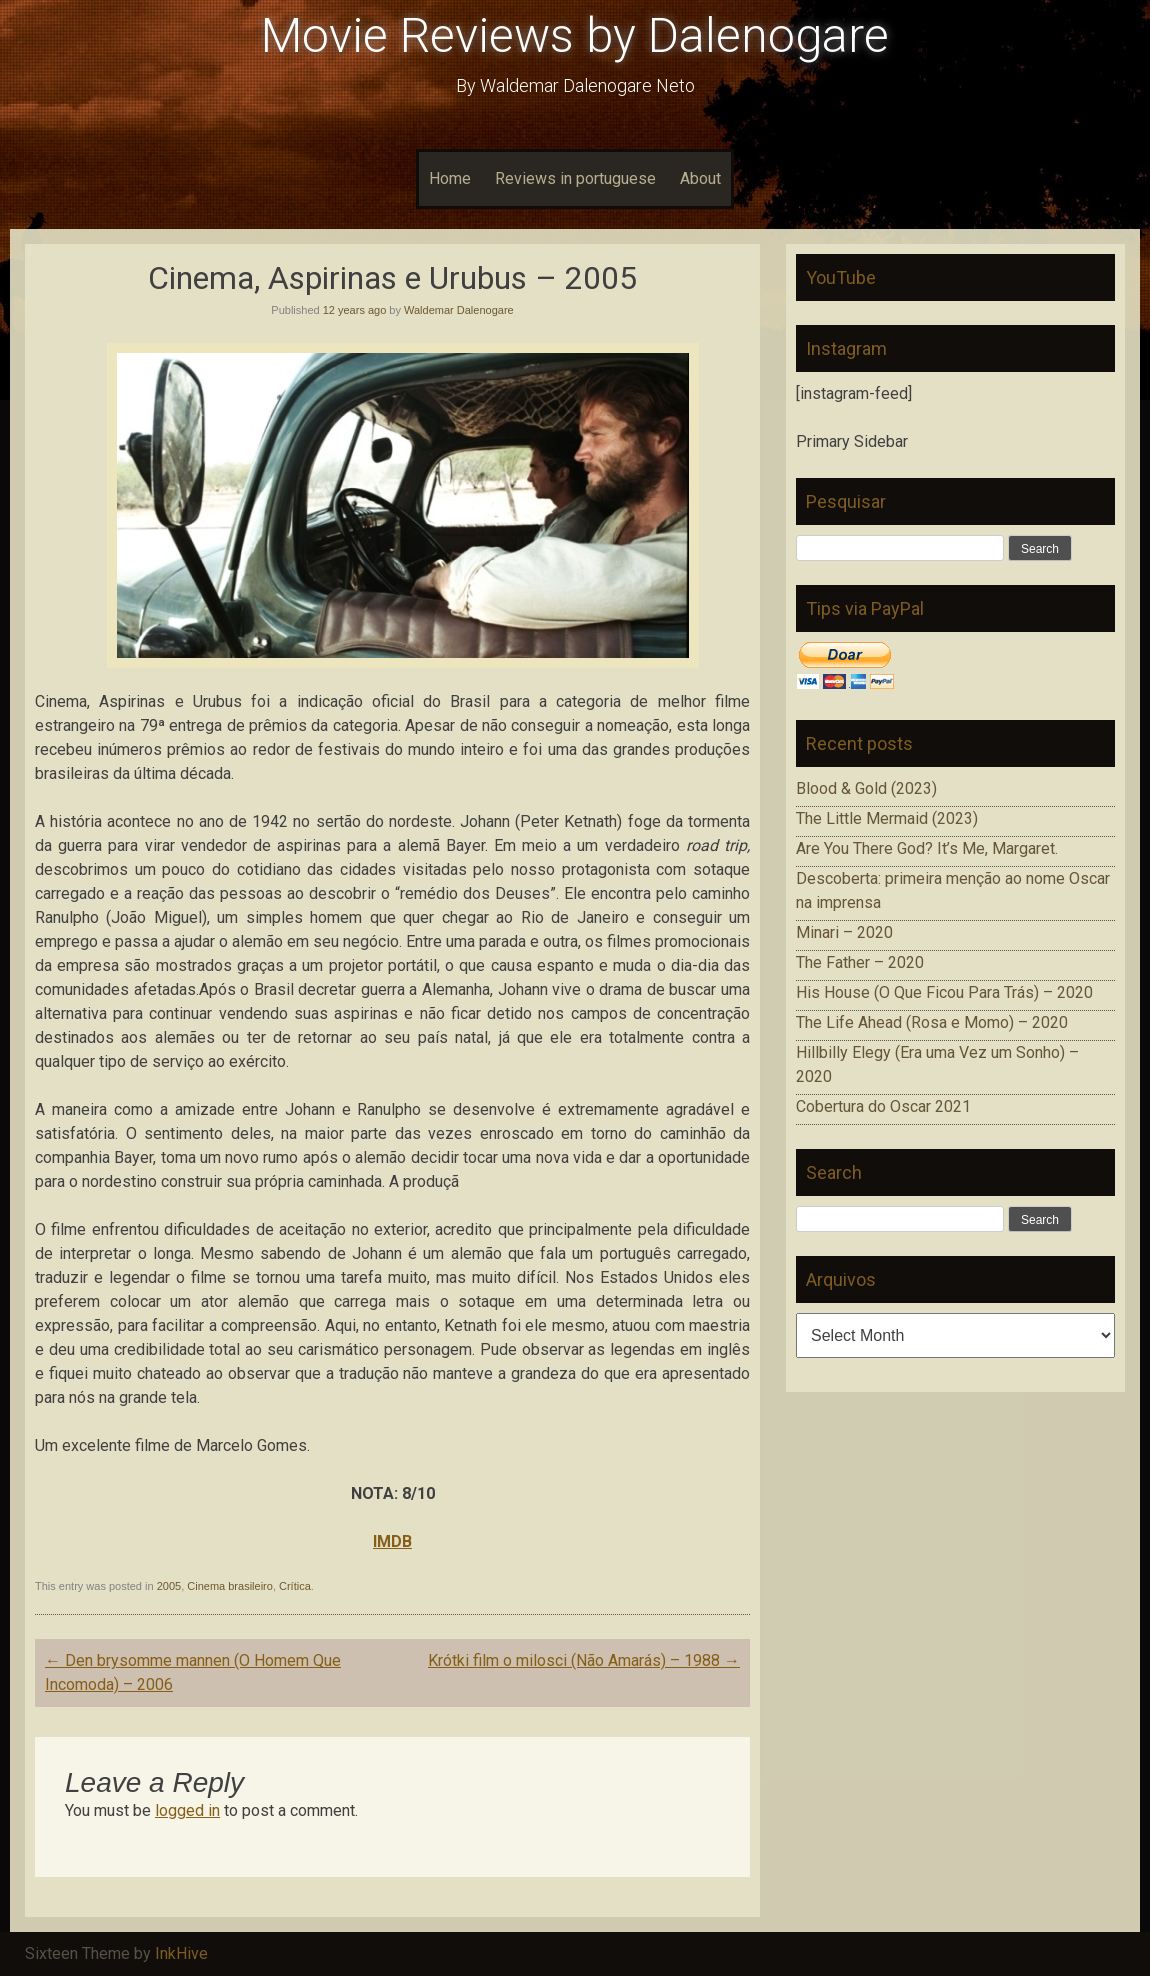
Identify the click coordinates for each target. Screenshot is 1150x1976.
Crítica (295, 1586)
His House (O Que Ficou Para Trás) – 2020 (944, 992)
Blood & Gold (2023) (866, 788)
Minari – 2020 (844, 932)
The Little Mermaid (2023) (887, 818)
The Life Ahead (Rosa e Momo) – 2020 (932, 1022)
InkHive (181, 1953)
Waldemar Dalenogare (459, 310)
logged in (187, 1810)
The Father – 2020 (860, 962)
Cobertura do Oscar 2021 (883, 1106)
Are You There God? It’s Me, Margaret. (927, 848)
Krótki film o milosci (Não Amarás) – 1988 (584, 1660)
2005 (169, 1586)
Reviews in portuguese (575, 178)
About (700, 178)
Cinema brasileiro (230, 1586)
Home (450, 178)
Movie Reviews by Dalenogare (575, 35)
